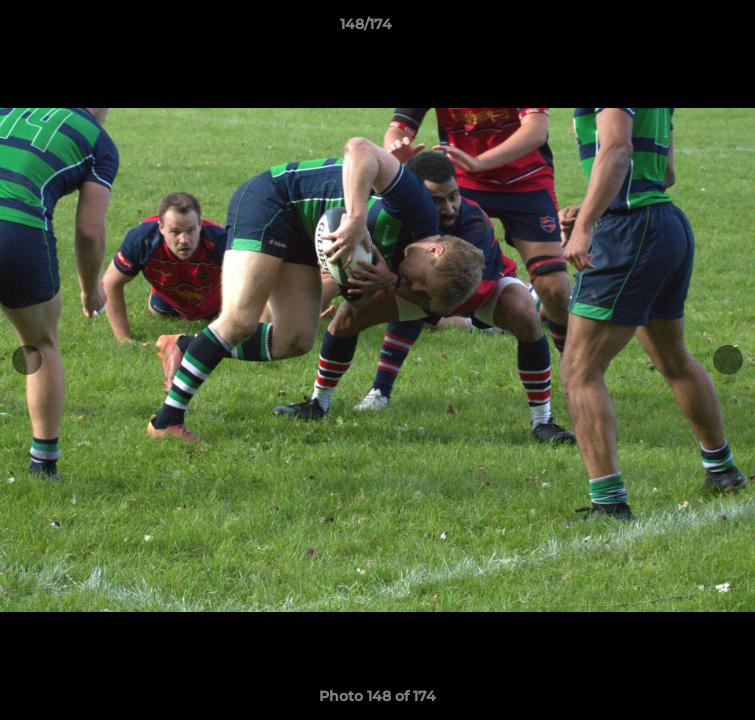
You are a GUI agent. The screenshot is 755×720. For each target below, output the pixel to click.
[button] (683, 29)
